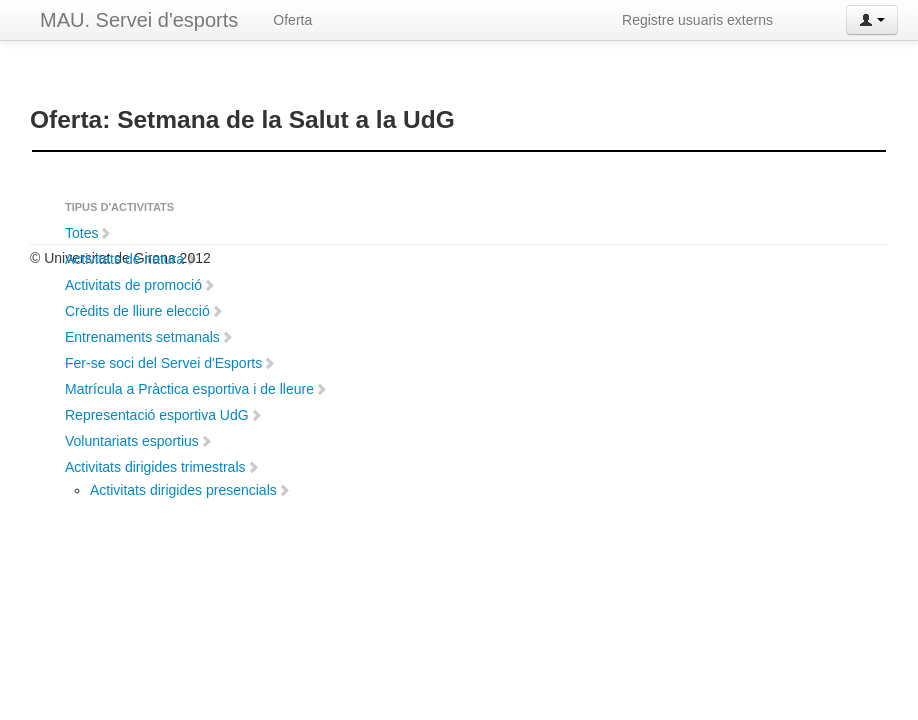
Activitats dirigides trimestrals (162, 467)
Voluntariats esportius (139, 441)
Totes (88, 233)
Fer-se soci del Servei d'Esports (170, 363)
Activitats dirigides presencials (190, 490)
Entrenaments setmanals (149, 337)
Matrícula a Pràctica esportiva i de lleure (196, 389)
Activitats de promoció (140, 285)
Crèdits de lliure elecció (144, 311)
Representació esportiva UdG (164, 415)
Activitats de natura (131, 259)
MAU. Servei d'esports (139, 20)
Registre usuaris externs (697, 20)
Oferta (292, 20)
